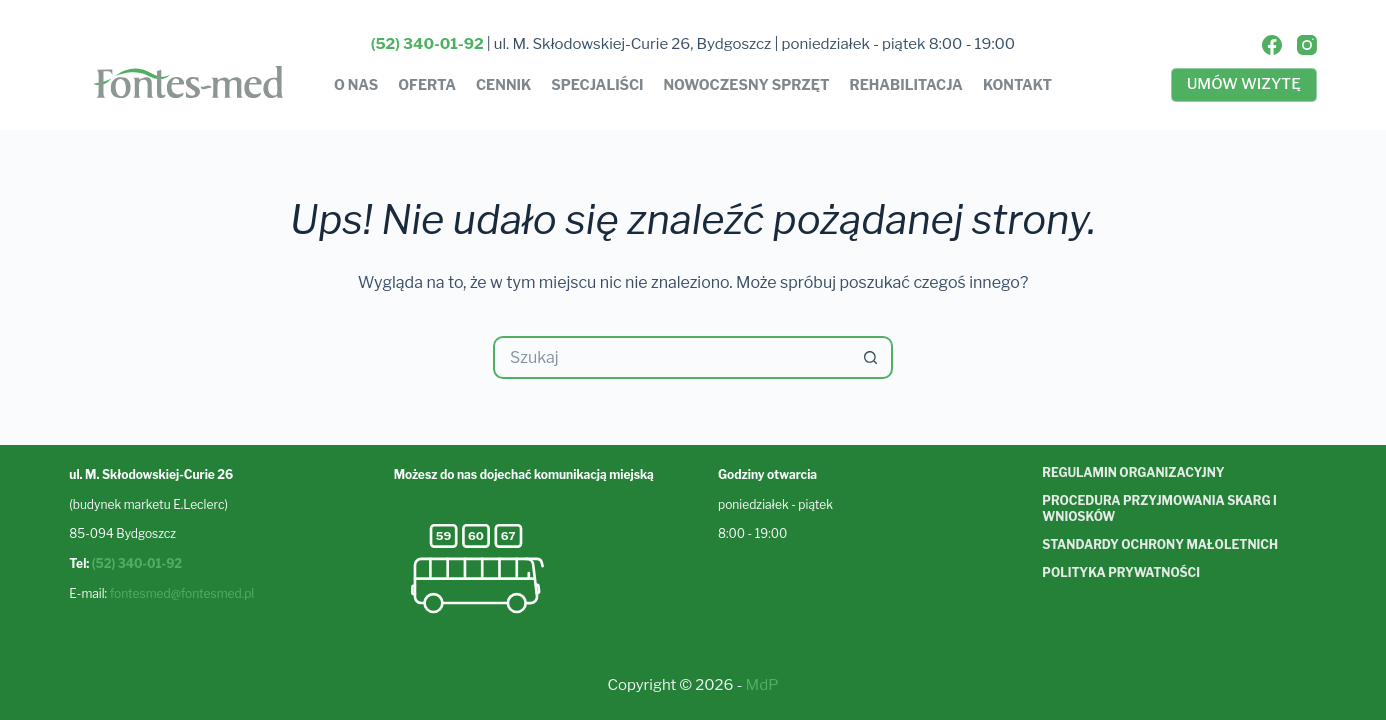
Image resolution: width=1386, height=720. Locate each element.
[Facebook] (1272, 45)
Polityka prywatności (1121, 572)
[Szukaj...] (671, 357)
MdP (762, 685)
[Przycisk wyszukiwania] (871, 357)
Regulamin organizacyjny (1133, 472)
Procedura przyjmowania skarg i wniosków (1159, 508)
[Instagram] (1307, 45)
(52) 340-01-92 (137, 563)
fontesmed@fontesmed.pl (182, 593)
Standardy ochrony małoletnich (1160, 544)
